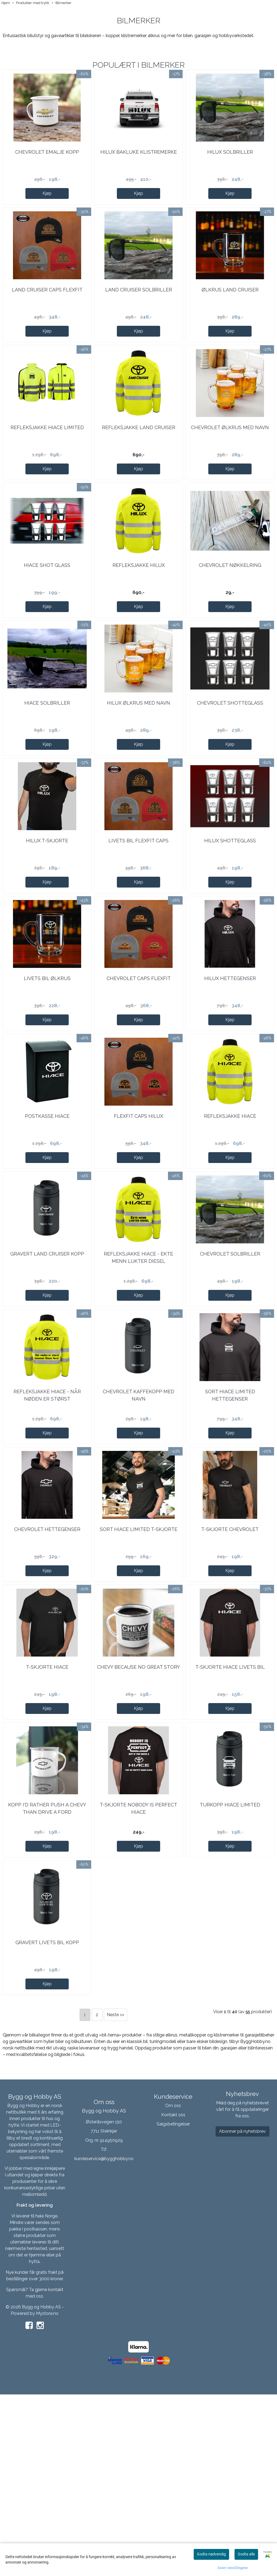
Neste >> (115, 2197)
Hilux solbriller (230, 165)
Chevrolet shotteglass (230, 768)
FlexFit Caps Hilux (138, 1220)
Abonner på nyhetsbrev (242, 2314)
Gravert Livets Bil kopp (47, 2125)
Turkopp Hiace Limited (230, 1974)
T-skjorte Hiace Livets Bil (230, 1823)
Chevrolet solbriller (230, 1371)
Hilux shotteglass (230, 919)
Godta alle (246, 2554)
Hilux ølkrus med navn (138, 768)
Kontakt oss (173, 2297)
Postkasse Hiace (47, 1220)
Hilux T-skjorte (47, 919)
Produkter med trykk (30, 3)
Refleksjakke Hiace (230, 1220)
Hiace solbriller (47, 768)
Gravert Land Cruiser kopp (47, 1371)
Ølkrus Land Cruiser (230, 315)
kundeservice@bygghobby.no (104, 2341)
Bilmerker (61, 3)
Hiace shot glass (47, 617)
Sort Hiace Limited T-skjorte (138, 1672)
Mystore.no (47, 2496)
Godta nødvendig (211, 2554)
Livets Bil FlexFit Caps (138, 919)
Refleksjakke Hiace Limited (47, 466)
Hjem (5, 3)
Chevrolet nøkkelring (230, 617)
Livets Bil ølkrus (47, 1069)
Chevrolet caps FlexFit (139, 1069)
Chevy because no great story (138, 1823)
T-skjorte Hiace (47, 1823)
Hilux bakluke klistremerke (138, 165)
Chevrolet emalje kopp (47, 165)
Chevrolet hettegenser (47, 1672)
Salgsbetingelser (173, 2306)
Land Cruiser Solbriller (138, 315)
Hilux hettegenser (230, 1069)
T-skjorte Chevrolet (230, 1672)
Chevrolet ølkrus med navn (230, 466)
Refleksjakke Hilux (139, 617)
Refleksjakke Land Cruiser (138, 466)
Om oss (173, 2288)
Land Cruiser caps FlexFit (47, 315)
